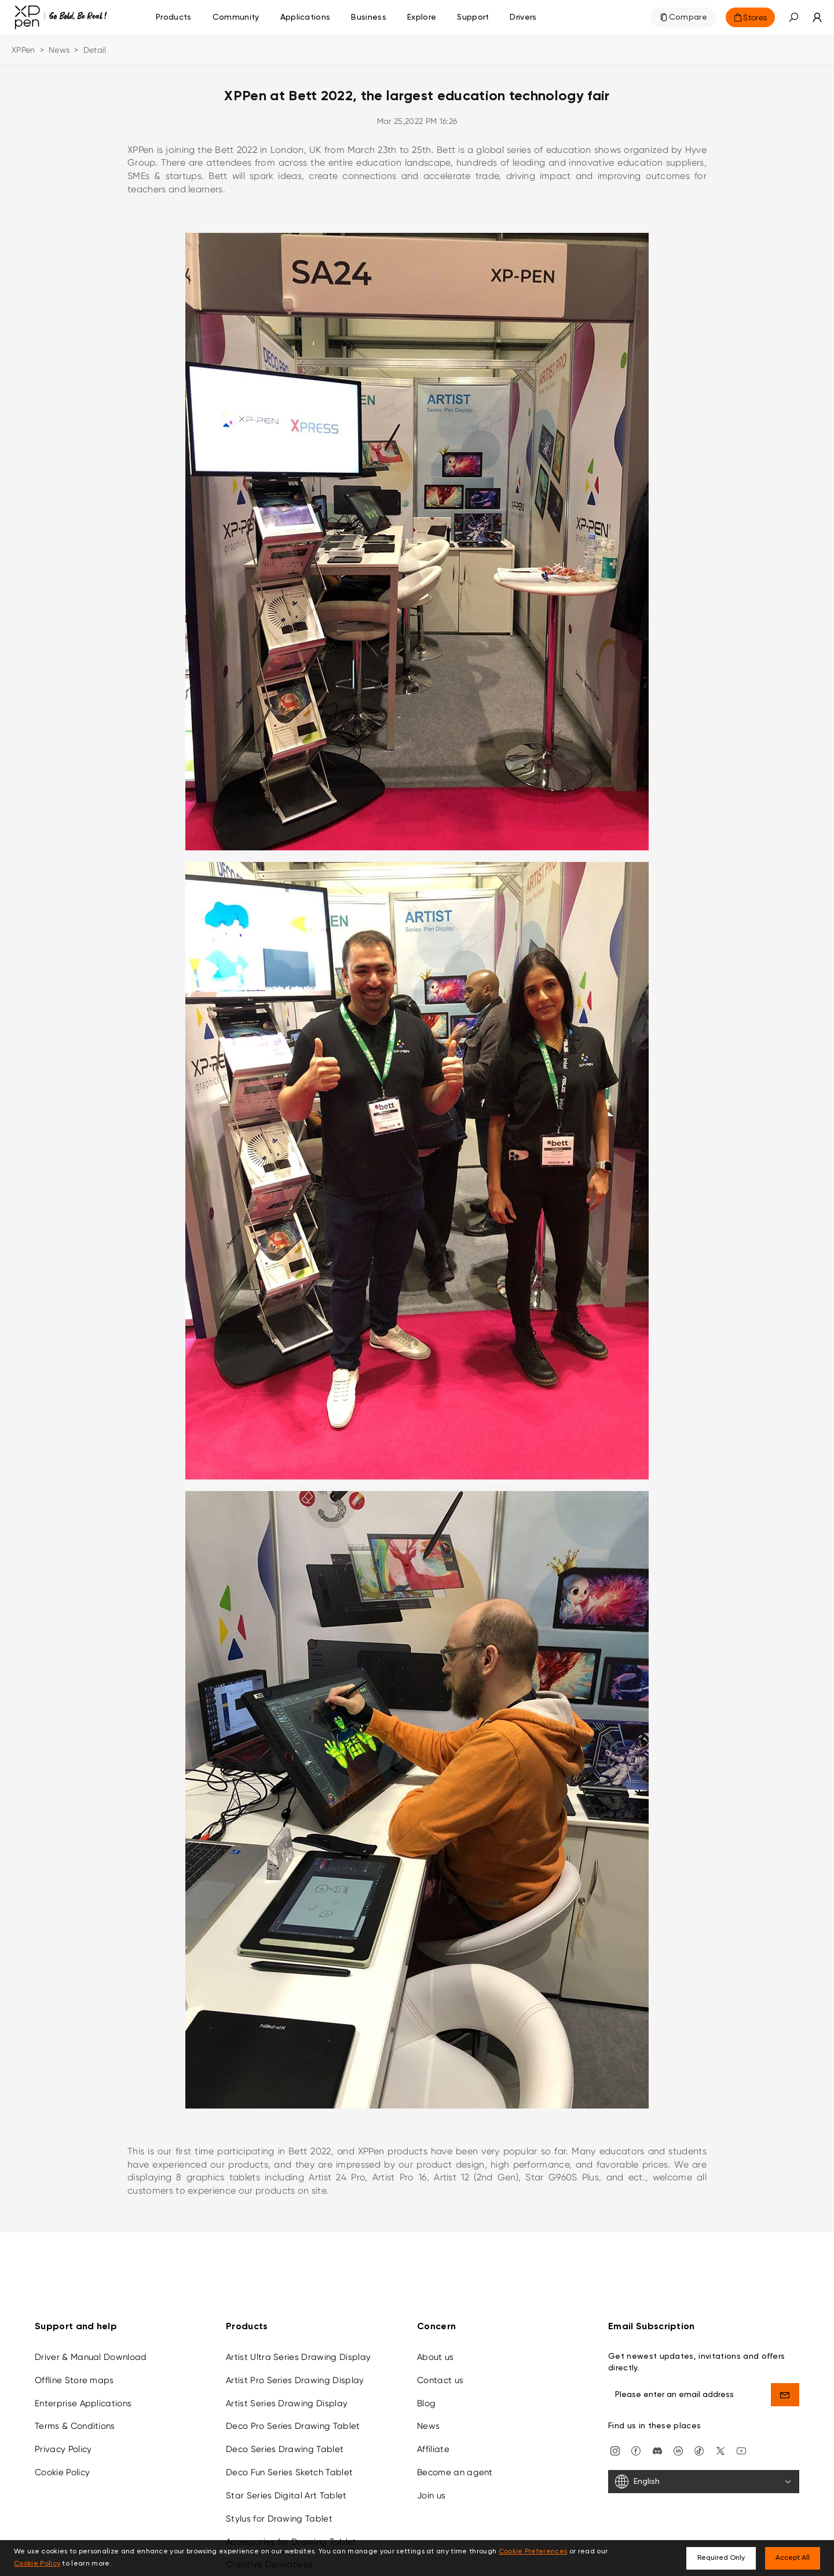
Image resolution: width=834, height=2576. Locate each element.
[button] (793, 17)
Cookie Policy (62, 2472)
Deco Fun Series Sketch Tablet (289, 2472)
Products (174, 17)
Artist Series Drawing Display (287, 2403)
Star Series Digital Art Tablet (286, 2495)
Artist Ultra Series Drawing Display (298, 2357)
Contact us (440, 2380)
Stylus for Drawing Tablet (279, 2518)
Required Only (721, 2558)
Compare (688, 17)
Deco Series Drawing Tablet (284, 2449)
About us (435, 2357)
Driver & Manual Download (91, 2357)
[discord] (657, 2450)
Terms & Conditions (75, 2426)
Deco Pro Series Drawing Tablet (293, 2426)
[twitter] (720, 2450)
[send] (785, 2394)
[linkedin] (678, 2450)
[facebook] (636, 2450)
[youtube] (741, 2450)
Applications (305, 17)
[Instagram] (615, 2450)
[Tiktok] (699, 2450)
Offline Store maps (74, 2380)
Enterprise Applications (83, 2403)
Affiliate (433, 2449)
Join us (431, 2495)
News (59, 49)
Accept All (793, 2558)
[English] (703, 2481)
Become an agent (455, 2472)
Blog (426, 2403)
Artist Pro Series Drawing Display (295, 2380)
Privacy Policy (63, 2449)
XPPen (23, 49)
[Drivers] (523, 17)
